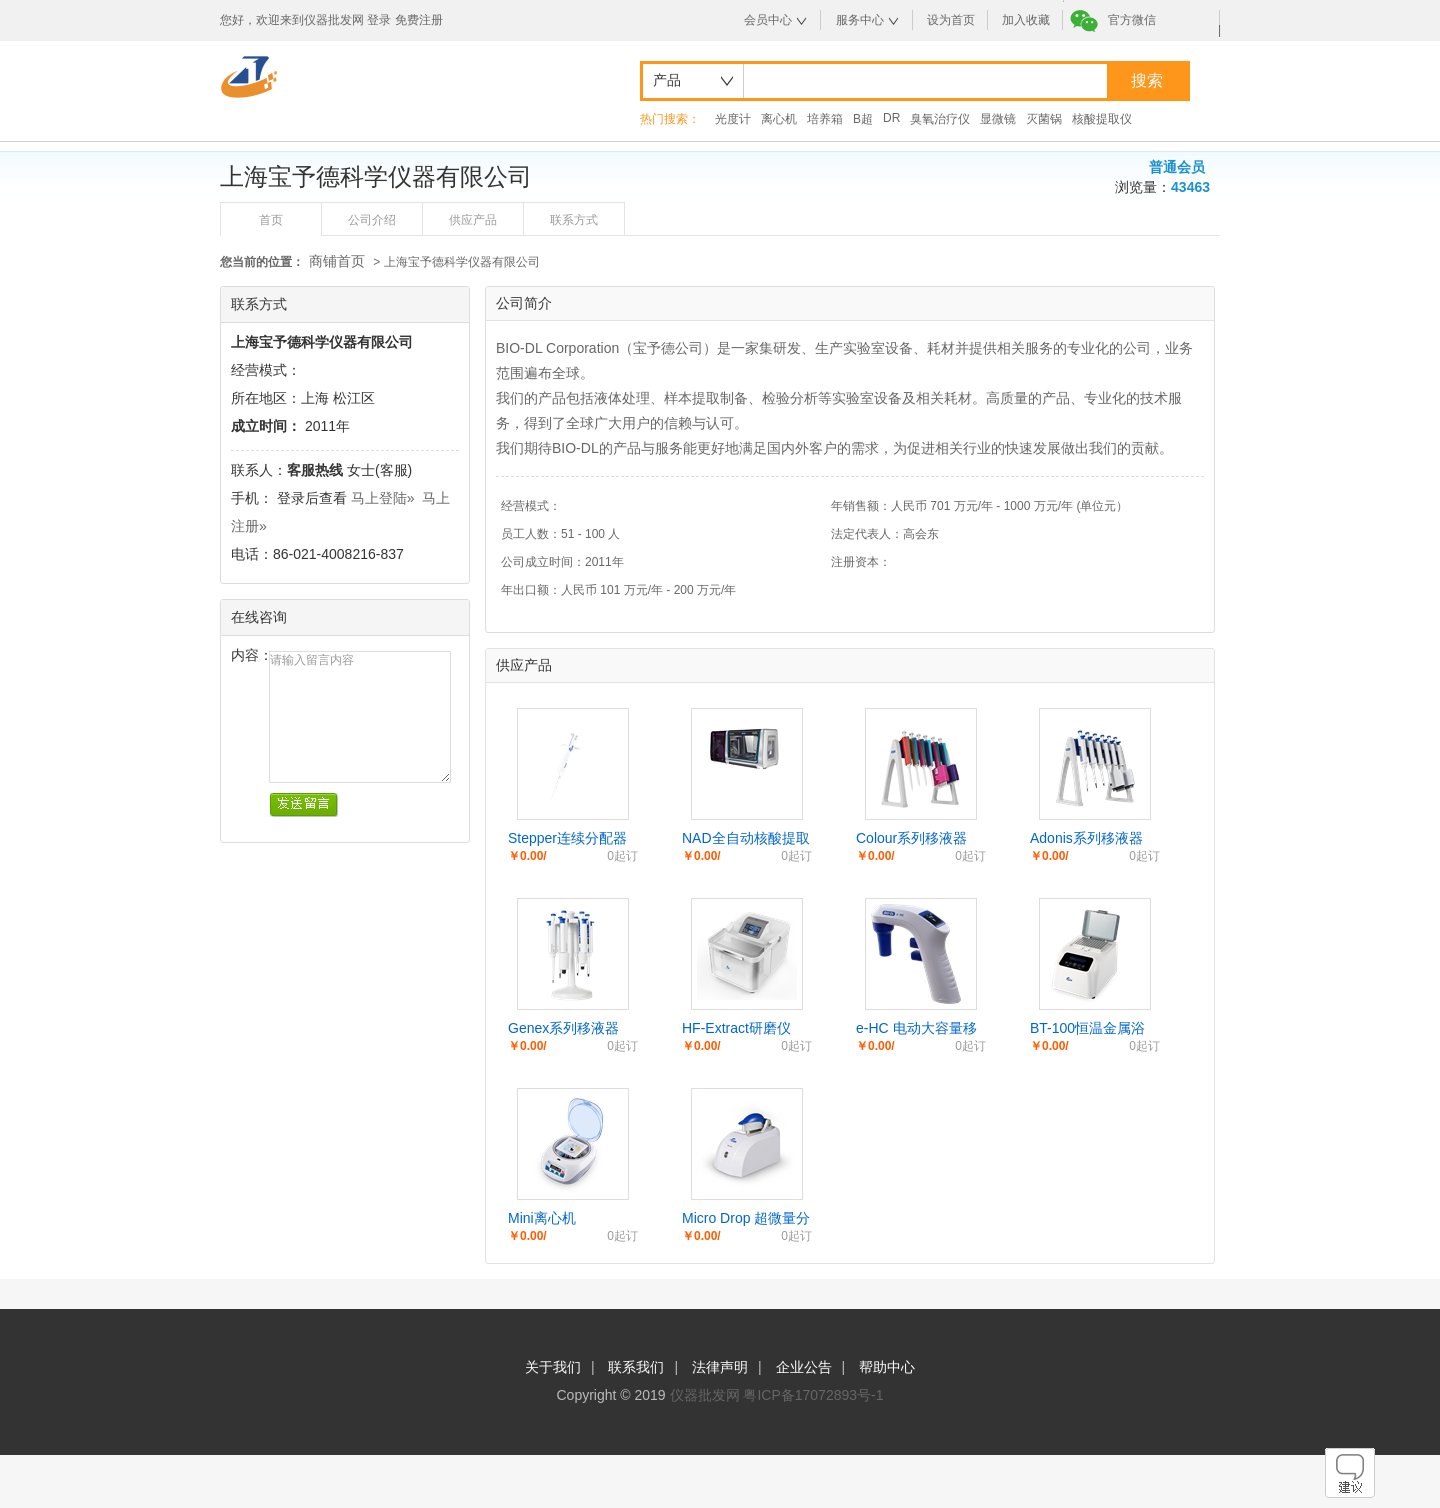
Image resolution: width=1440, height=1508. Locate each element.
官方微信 (1132, 20)
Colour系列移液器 (911, 838)
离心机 (779, 119)
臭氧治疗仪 (940, 119)
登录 (379, 20)
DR (891, 118)
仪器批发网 (705, 1395)
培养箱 (825, 119)
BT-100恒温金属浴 (1087, 1028)
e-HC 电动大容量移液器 (916, 1029)
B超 (863, 119)
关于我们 (553, 1367)
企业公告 (804, 1367)
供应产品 (473, 220)
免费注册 (419, 20)
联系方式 (574, 220)
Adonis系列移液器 (1086, 838)
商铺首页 (337, 261)
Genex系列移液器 (563, 1028)
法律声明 (720, 1367)
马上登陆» (383, 498)
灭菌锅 (1044, 119)
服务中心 (860, 20)
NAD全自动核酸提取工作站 (746, 839)
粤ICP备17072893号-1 (813, 1395)
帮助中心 (887, 1367)
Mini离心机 (542, 1218)
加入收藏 (1026, 20)
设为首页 (951, 20)
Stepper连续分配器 (567, 838)
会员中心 (768, 20)
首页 (271, 220)
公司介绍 (372, 220)
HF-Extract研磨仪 (736, 1028)
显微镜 (998, 119)
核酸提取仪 (1102, 119)
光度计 (733, 119)
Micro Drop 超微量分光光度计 (746, 1219)
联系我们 (636, 1367)
